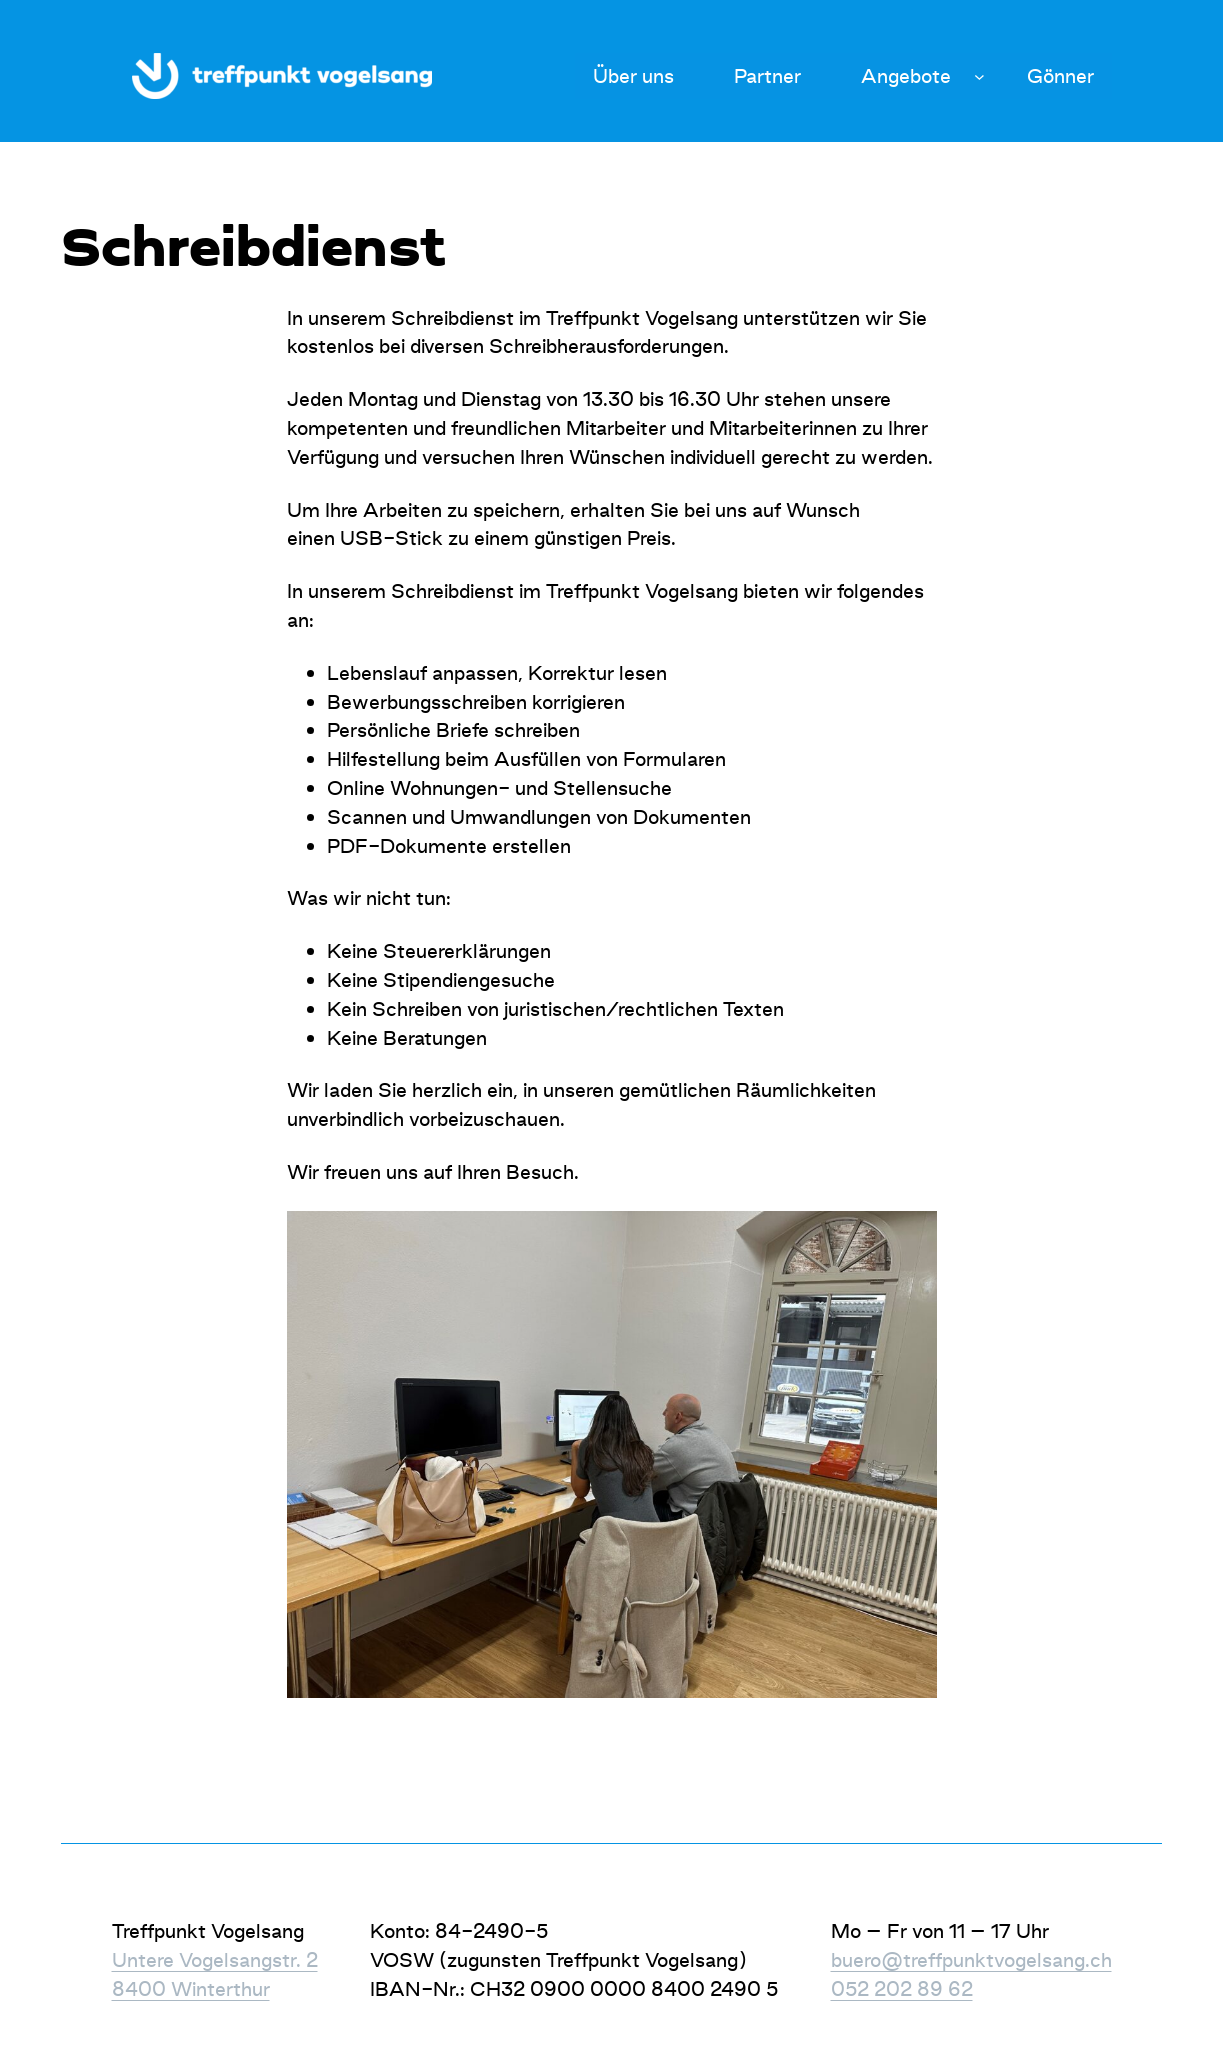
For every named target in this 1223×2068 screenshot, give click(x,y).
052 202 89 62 (902, 1989)
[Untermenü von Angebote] (979, 76)
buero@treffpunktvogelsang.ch (971, 1960)
